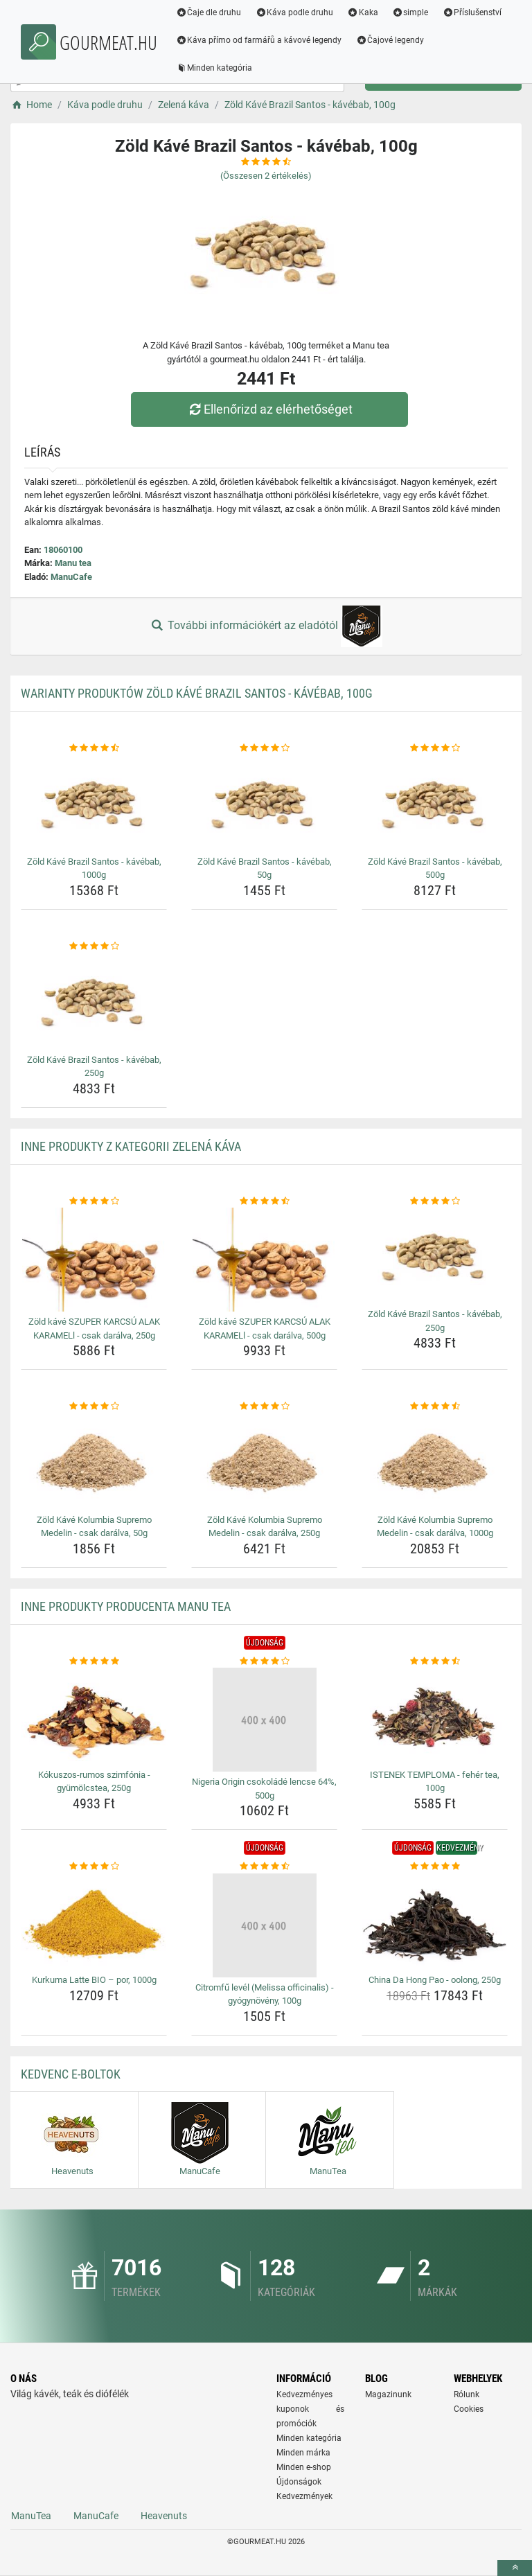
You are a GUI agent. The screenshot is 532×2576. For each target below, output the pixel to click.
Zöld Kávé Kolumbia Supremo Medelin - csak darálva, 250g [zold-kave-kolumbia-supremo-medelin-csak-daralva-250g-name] (264, 1527)
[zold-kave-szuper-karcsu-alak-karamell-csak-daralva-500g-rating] (264, 1201)
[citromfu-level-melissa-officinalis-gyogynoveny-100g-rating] (264, 1866)
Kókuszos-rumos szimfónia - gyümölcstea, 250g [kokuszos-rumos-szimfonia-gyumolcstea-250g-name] (94, 1782)
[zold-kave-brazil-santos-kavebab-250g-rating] (93, 946)
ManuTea (31, 2515)
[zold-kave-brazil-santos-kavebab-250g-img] (93, 1001)
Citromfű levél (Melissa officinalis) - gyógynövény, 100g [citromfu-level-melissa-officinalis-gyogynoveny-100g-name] (264, 1994)
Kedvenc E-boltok (71, 2074)
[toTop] (514, 2568)
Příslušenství (473, 12)
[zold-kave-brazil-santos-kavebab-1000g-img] (93, 803)
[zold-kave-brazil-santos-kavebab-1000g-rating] (93, 748)
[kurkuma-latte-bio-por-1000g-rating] (93, 1866)
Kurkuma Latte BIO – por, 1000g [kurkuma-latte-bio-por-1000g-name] (94, 1980)
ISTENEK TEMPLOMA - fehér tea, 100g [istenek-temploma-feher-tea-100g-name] (434, 1782)
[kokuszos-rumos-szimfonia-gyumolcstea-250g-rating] (93, 1661)
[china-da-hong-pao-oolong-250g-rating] (434, 1866)
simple (411, 12)
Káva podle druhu (295, 12)
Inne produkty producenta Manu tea (126, 1606)
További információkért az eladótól (266, 626)
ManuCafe (71, 577)
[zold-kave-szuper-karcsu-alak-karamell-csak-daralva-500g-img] (264, 1260)
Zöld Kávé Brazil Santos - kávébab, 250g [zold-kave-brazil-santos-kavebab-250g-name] (94, 1067)
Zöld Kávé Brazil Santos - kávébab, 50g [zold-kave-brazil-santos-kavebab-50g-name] (264, 868)
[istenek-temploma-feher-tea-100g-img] (434, 1716)
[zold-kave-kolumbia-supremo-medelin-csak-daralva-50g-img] (93, 1461)
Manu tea (73, 563)
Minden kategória (215, 68)
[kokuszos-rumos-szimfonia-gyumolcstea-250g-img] (93, 1716)
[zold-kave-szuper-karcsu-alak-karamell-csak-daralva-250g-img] (93, 1260)
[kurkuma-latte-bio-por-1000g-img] (93, 1921)
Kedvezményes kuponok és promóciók (310, 2409)
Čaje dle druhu (209, 12)
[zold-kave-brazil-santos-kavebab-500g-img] (434, 803)
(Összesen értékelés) (266, 175)
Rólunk (466, 2394)
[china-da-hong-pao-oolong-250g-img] (434, 1921)
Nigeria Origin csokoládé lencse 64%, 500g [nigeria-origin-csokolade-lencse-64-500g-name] (264, 1788)
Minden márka (303, 2453)
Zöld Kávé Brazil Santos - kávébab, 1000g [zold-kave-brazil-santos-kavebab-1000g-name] (94, 868)
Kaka (364, 12)
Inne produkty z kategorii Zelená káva (131, 1146)
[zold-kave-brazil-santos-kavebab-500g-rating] (434, 748)
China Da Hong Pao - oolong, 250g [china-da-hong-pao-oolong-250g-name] (435, 1980)
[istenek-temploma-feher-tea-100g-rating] (434, 1661)
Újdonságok (298, 2482)
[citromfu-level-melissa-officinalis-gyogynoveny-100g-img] (264, 1925)
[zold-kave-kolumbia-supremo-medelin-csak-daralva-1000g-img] (434, 1461)
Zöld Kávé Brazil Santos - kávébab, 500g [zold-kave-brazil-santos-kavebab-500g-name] (435, 868)
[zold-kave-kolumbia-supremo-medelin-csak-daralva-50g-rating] (93, 1406)
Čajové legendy (391, 40)
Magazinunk (388, 2394)
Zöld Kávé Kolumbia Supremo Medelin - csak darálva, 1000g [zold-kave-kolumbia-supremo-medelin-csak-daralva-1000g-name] (435, 1527)
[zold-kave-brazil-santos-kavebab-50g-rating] (264, 748)
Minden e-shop (303, 2467)
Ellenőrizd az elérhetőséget (269, 409)
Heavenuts (164, 2515)
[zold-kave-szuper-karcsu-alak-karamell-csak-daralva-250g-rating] (93, 1201)
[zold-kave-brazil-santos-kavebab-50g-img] (264, 803)
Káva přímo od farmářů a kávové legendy (260, 40)
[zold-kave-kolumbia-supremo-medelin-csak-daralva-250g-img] (264, 1461)
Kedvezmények (304, 2496)
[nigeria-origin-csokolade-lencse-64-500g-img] (264, 1720)
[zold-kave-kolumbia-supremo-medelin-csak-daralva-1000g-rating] (434, 1406)
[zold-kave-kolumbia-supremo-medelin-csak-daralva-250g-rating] (264, 1406)
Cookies (469, 2409)
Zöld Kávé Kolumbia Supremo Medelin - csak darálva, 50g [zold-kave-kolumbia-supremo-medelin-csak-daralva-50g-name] (94, 1527)
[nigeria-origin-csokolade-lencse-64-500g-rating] (264, 1661)
